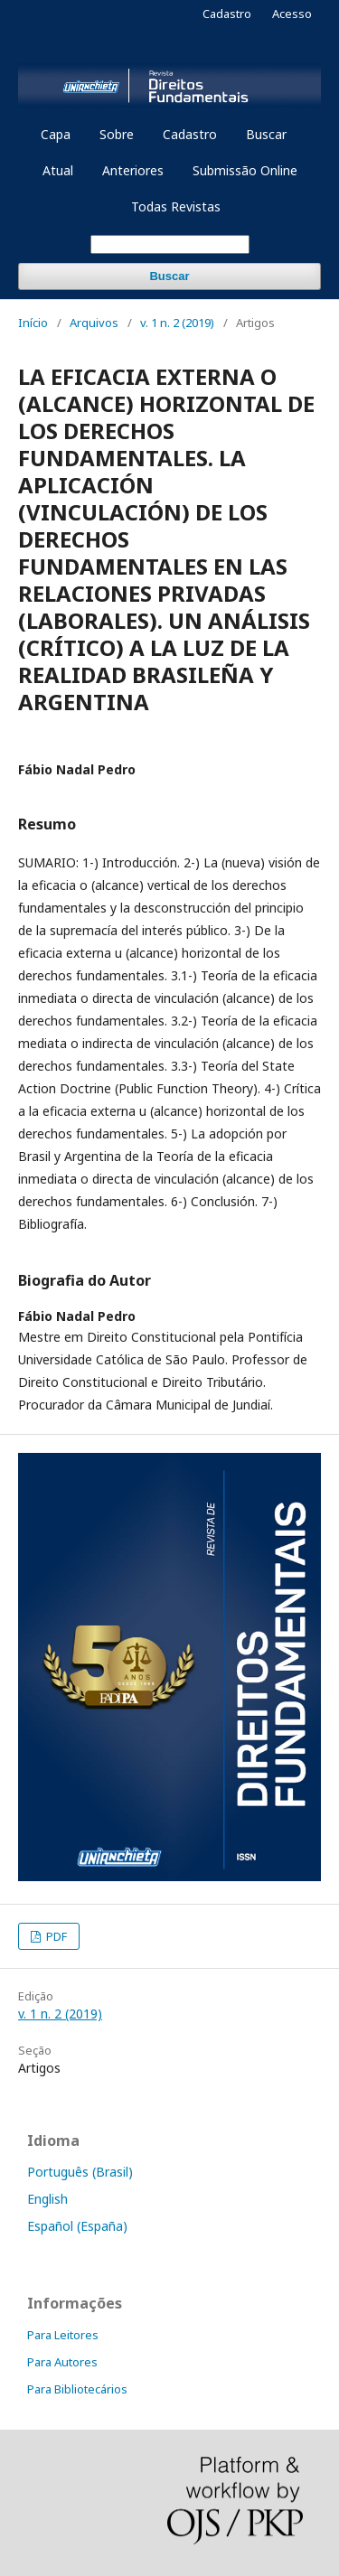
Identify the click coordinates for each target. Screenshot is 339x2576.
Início (33, 322)
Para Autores (62, 2362)
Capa (56, 134)
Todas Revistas (176, 206)
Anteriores (133, 170)
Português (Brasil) (80, 2171)
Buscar (266, 134)
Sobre (116, 134)
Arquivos (94, 322)
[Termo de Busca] (170, 244)
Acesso (292, 13)
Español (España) (77, 2225)
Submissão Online (245, 170)
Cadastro (190, 134)
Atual (57, 170)
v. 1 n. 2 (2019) (177, 322)
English (47, 2198)
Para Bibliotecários (77, 2389)
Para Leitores (63, 2335)
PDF (55, 1936)
